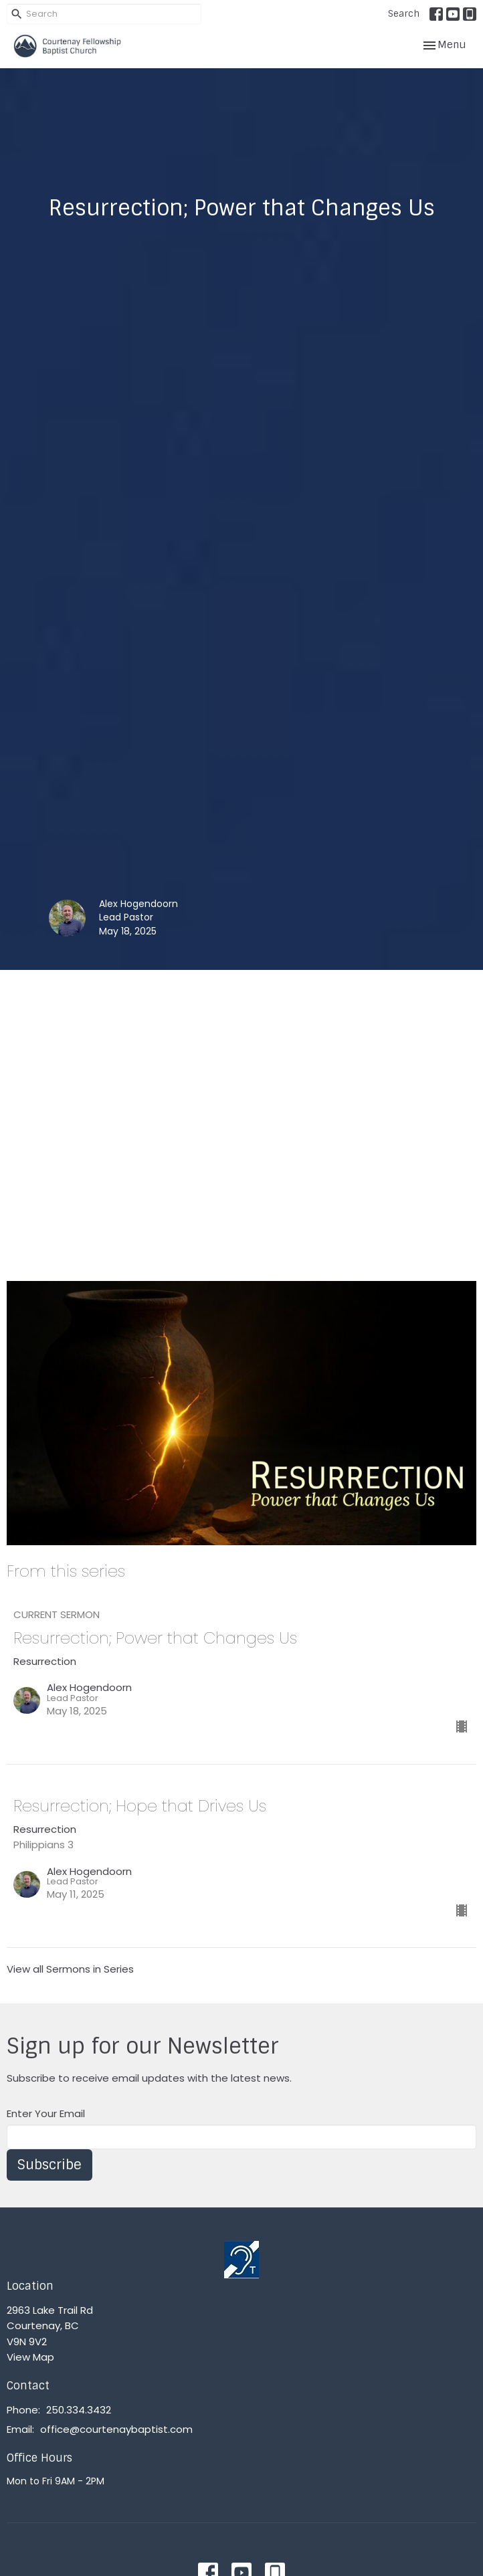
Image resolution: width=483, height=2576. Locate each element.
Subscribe (49, 2164)
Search (403, 13)
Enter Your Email (46, 2113)
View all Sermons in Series (70, 1969)
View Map (30, 2357)
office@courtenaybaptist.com (116, 2429)
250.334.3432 (78, 2410)
